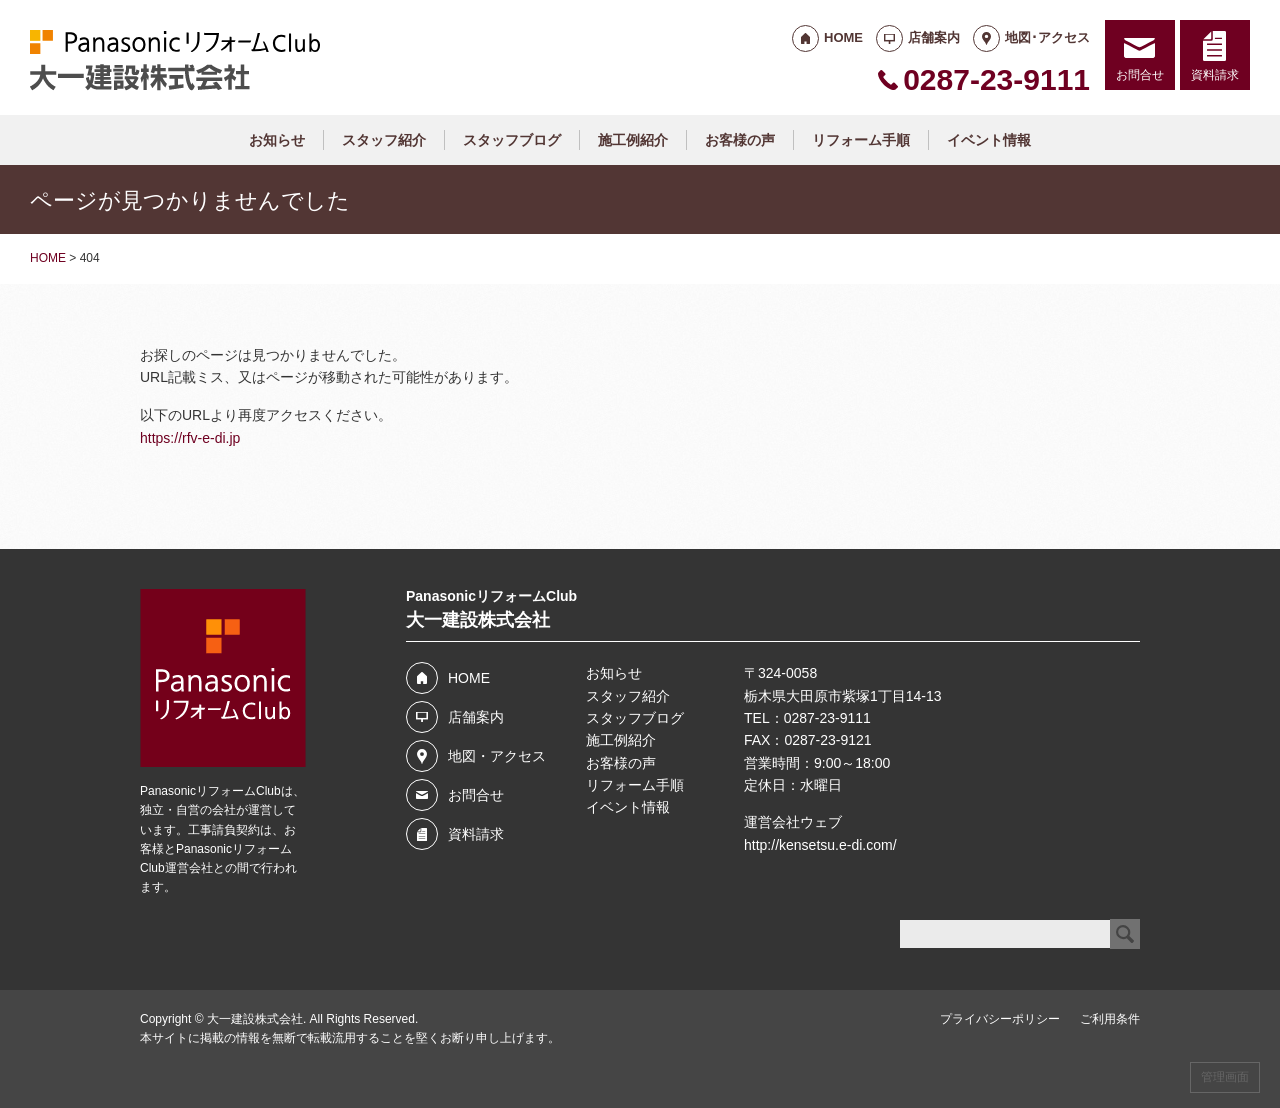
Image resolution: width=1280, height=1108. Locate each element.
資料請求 (1215, 75)
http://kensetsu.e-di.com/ (820, 845)
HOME (843, 37)
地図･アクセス (1047, 37)
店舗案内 (934, 37)
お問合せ (1140, 75)
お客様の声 (740, 140)
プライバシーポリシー (1000, 1019)
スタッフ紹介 (384, 140)
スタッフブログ (512, 140)
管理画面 (1225, 1077)
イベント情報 (989, 140)
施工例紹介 (633, 140)
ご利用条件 (1110, 1019)
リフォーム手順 (861, 140)
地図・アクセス (497, 756)
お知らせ (277, 140)
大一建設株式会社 (255, 1019)
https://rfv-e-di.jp (190, 438)
